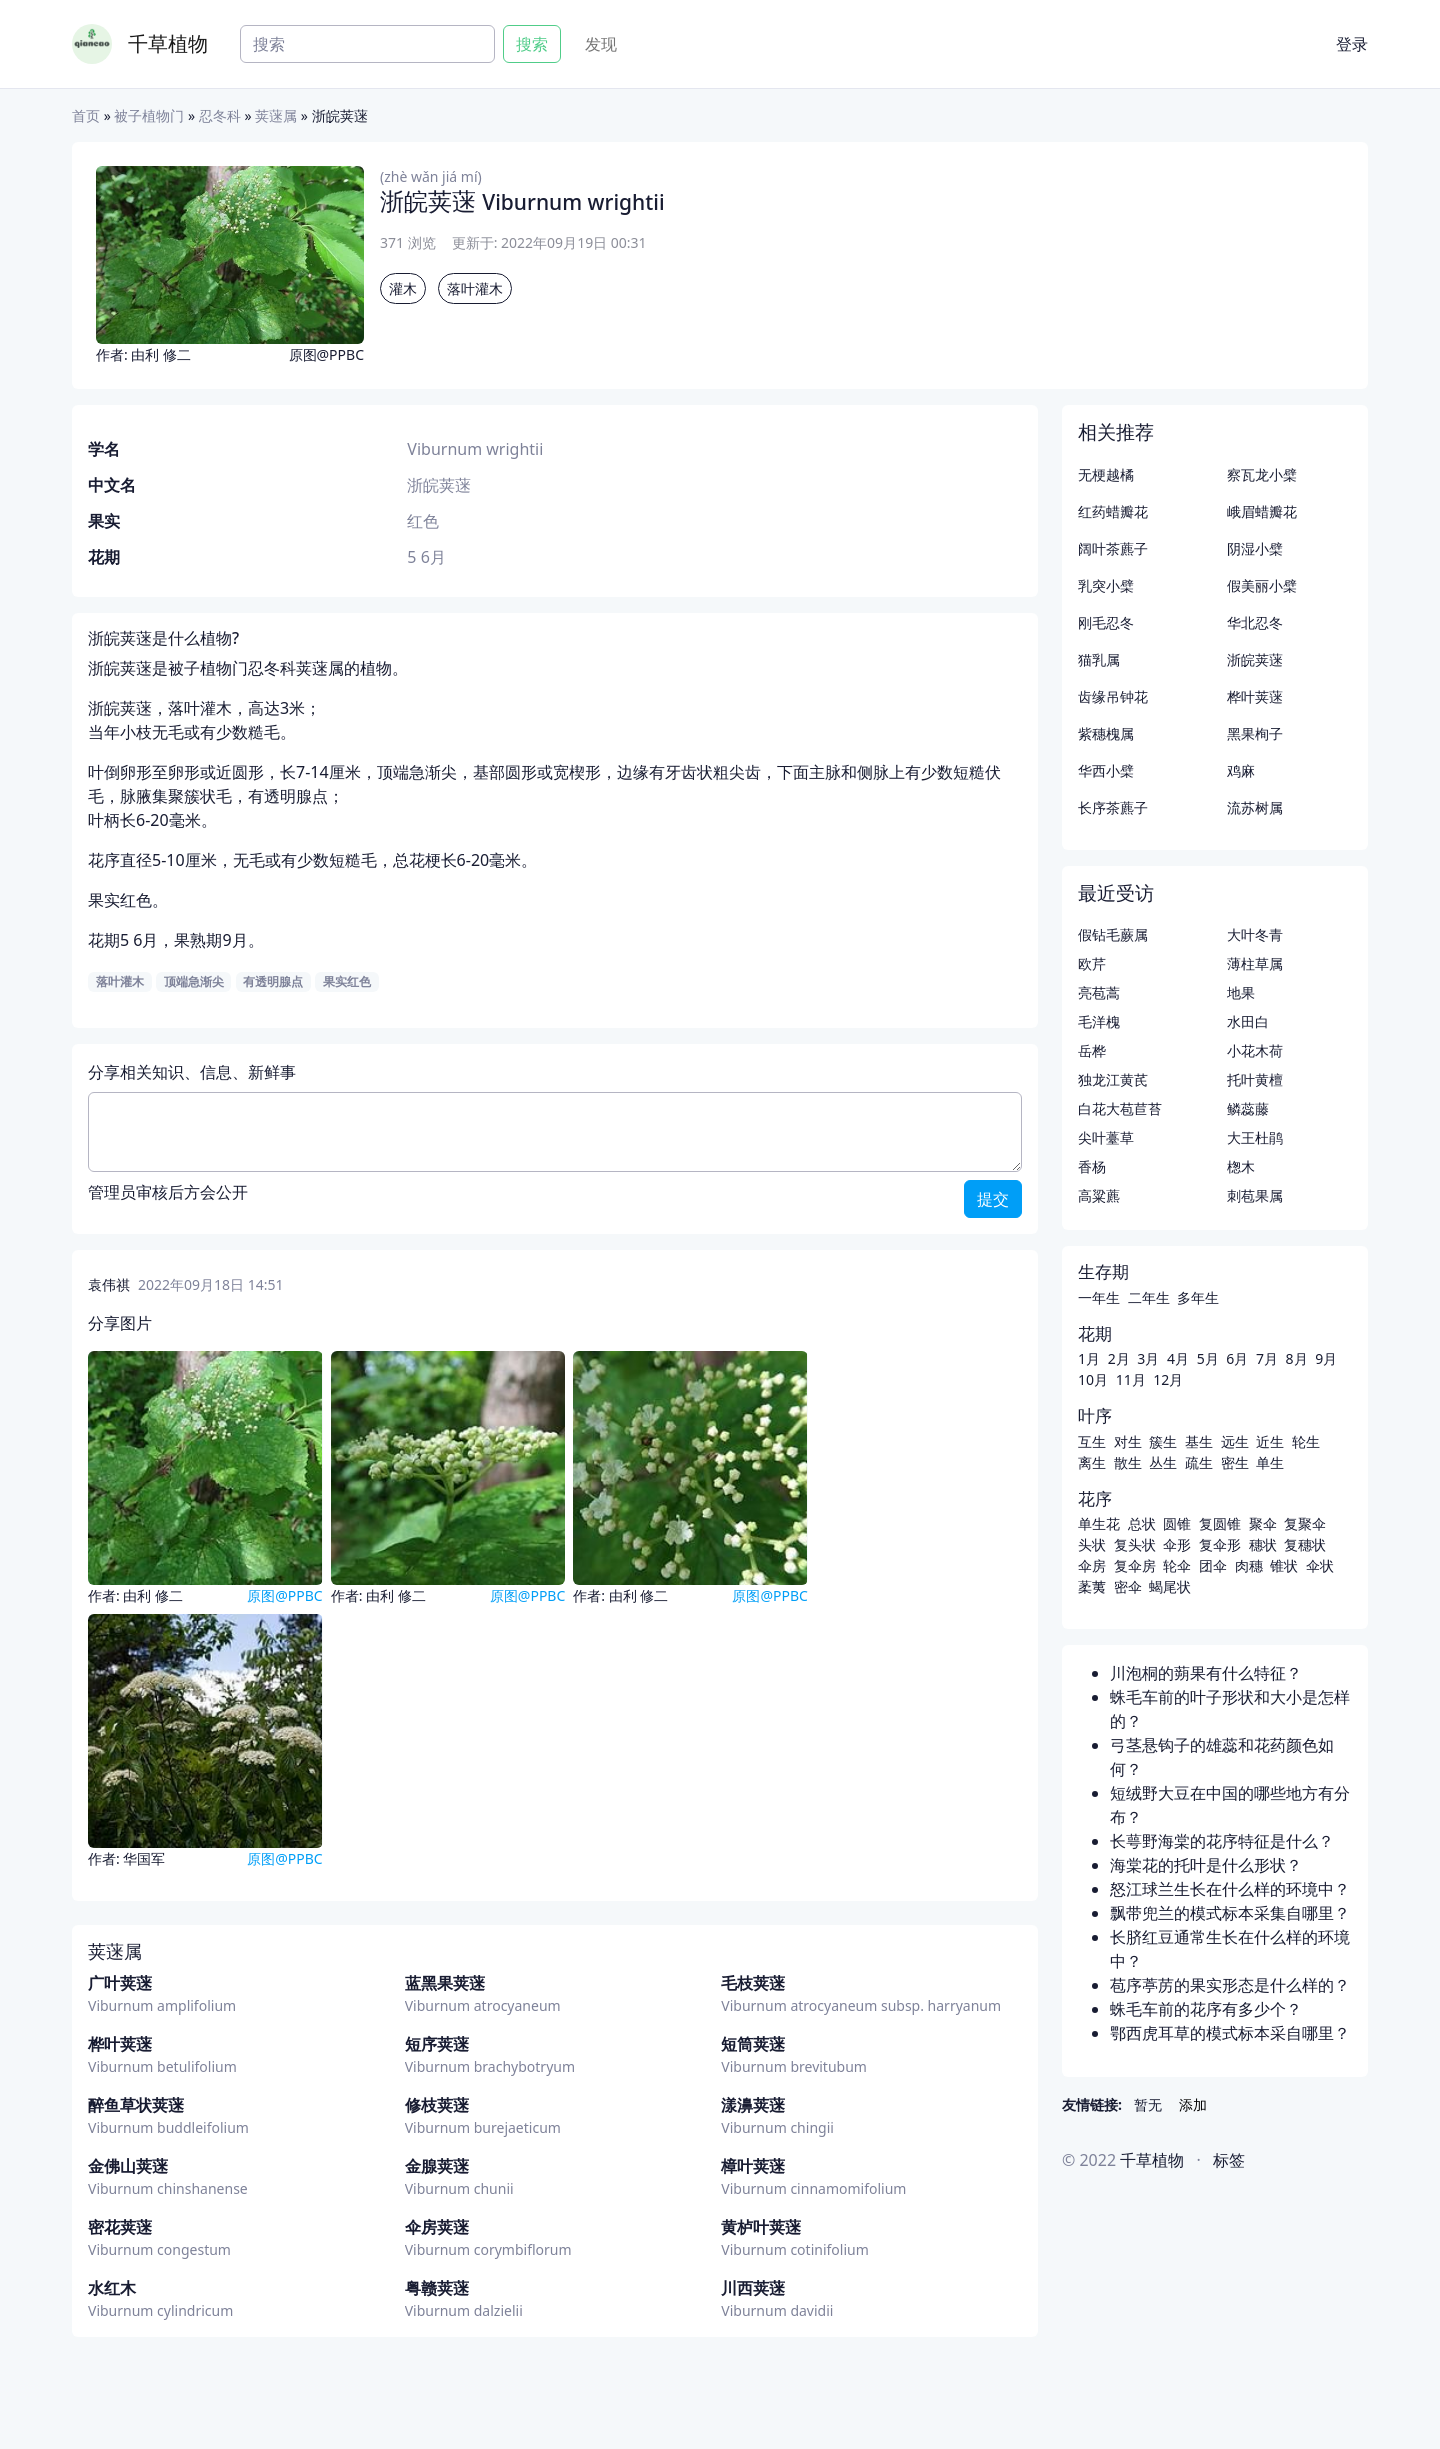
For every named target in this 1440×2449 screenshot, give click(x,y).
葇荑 (1092, 1586)
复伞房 (1135, 1565)
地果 (1241, 992)
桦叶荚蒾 (120, 2044)
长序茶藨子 (1113, 807)
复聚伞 (1305, 1523)
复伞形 (1220, 1544)
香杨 (1092, 1166)
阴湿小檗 (1255, 548)
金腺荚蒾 (437, 2166)
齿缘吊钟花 (1113, 696)
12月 (1168, 1379)
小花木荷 (1255, 1050)
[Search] (367, 44)
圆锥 (1177, 1523)
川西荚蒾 (753, 2288)
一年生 (1099, 1297)
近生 (1270, 1441)
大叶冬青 (1255, 934)
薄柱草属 (1255, 963)
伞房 (1092, 1565)
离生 (1092, 1462)
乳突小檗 (1106, 585)
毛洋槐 (1099, 1021)
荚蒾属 (276, 115)
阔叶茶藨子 (1113, 548)
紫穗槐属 (1106, 733)
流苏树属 (1255, 807)
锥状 (1284, 1565)
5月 (1208, 1358)
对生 (1128, 1441)
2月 (1119, 1358)
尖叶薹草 (1106, 1137)
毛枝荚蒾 (753, 1983)
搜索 (532, 44)
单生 (1270, 1462)
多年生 (1198, 1297)
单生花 (1099, 1523)
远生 (1235, 1441)
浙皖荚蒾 (1255, 659)
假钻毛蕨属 (1113, 934)
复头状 (1135, 1544)
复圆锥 (1220, 1523)
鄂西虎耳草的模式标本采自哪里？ (1230, 2033)
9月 (1326, 1358)
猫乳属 (1099, 659)
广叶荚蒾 (120, 1983)
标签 (1229, 2160)
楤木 (1241, 1166)
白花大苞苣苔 (1120, 1108)
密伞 (1128, 1586)
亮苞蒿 (1099, 992)
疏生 (1199, 1462)
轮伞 (1177, 1565)
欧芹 (1092, 963)
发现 (601, 44)
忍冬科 (220, 115)
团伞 (1213, 1565)
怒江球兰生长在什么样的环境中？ (1230, 1889)
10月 (1093, 1379)
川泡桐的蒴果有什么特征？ (1206, 1673)
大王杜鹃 (1255, 1137)
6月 (1237, 1358)
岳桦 (1092, 1050)
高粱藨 (1099, 1195)
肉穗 (1249, 1565)
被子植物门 (149, 115)
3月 (1148, 1358)
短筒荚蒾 (753, 2044)
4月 (1178, 1358)
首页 (86, 115)
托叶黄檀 (1255, 1079)
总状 (1142, 1523)
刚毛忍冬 (1106, 622)
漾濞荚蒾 (753, 2105)
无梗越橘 (1106, 474)
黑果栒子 (1255, 733)
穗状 (1263, 1544)
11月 (1131, 1379)
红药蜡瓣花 (1113, 511)
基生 (1199, 1441)
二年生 (1149, 1297)
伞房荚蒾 (437, 2227)
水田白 (1248, 1021)
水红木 (112, 2288)
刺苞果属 (1255, 1195)
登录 (1352, 44)
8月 (1297, 1358)
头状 (1092, 1544)
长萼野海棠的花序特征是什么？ (1222, 1841)
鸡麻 (1241, 770)
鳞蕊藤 (1248, 1108)
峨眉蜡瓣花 (1262, 511)
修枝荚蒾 (437, 2105)
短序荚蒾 (437, 2044)
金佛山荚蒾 (128, 2166)
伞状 (1320, 1565)
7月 (1267, 1358)
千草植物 (168, 43)
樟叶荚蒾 (753, 2166)
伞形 (1177, 1544)
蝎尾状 (1170, 1586)
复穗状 (1305, 1544)
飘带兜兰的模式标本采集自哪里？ (1230, 1913)
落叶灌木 (475, 288)
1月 (1089, 1358)
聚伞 (1263, 1523)
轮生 (1306, 1441)
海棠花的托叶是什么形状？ (1206, 1865)
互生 (1092, 1441)
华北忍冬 (1255, 622)
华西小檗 (1106, 770)
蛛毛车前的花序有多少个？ (1206, 2009)
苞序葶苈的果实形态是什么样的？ (1230, 1985)
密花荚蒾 (120, 2227)
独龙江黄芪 (1113, 1079)
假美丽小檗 (1262, 585)
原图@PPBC (326, 354)
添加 (1193, 2104)
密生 (1235, 1462)
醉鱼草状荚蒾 (136, 2105)
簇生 (1163, 1441)
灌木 (403, 288)
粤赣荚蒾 (437, 2288)
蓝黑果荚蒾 (445, 1983)
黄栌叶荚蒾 (761, 2227)
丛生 (1163, 1462)
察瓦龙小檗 (1262, 474)
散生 (1128, 1462)
